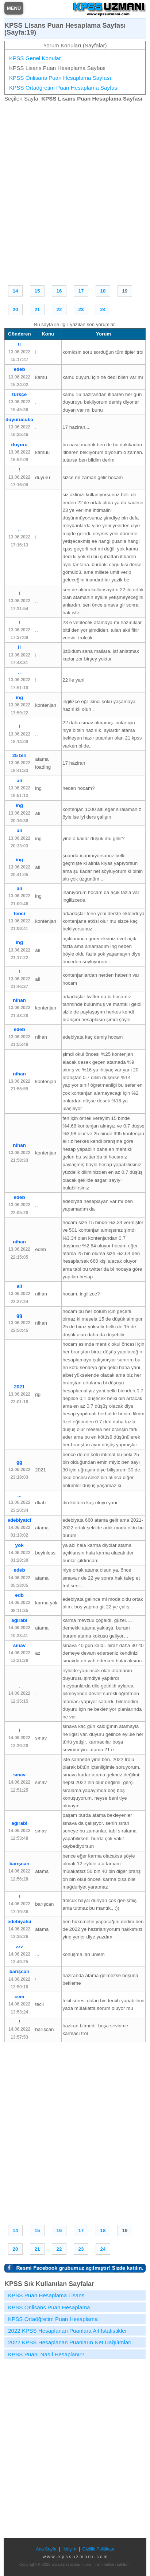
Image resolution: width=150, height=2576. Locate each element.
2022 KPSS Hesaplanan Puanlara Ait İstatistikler (67, 2331)
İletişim (69, 2549)
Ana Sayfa (46, 2549)
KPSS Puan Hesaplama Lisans (46, 2295)
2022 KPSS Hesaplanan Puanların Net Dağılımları (70, 2342)
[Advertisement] (75, 192)
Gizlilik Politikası (98, 2549)
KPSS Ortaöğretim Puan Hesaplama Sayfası (64, 88)
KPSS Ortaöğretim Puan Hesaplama (53, 2319)
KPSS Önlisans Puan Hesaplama (49, 2307)
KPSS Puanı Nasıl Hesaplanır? (46, 2354)
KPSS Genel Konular (35, 58)
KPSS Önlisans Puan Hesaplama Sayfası (60, 78)
